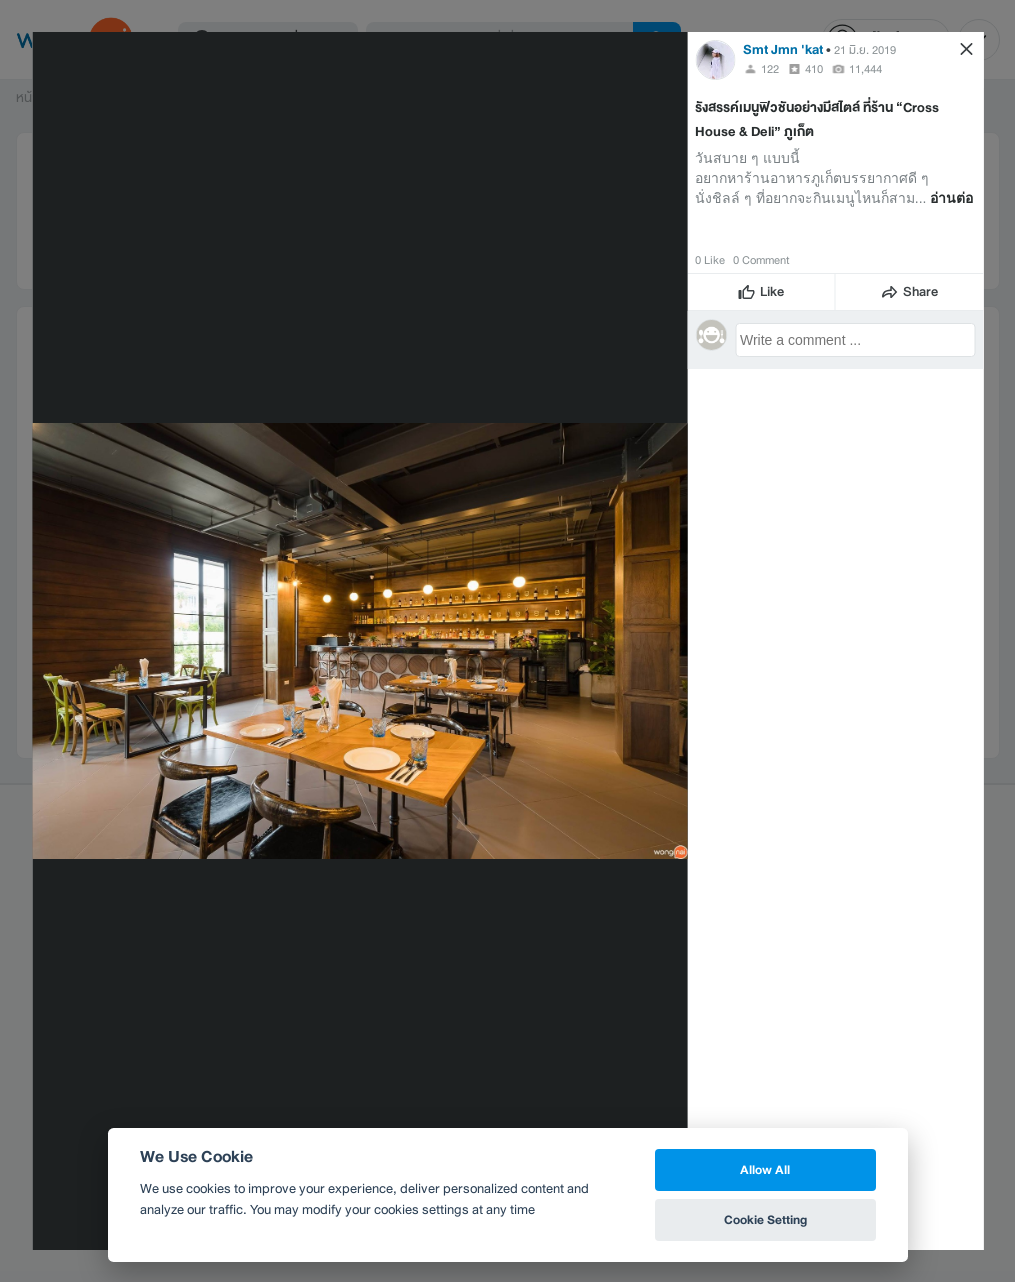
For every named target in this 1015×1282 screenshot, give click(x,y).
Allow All (765, 1169)
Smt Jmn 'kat (783, 49)
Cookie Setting (765, 1219)
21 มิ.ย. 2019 (865, 50)
